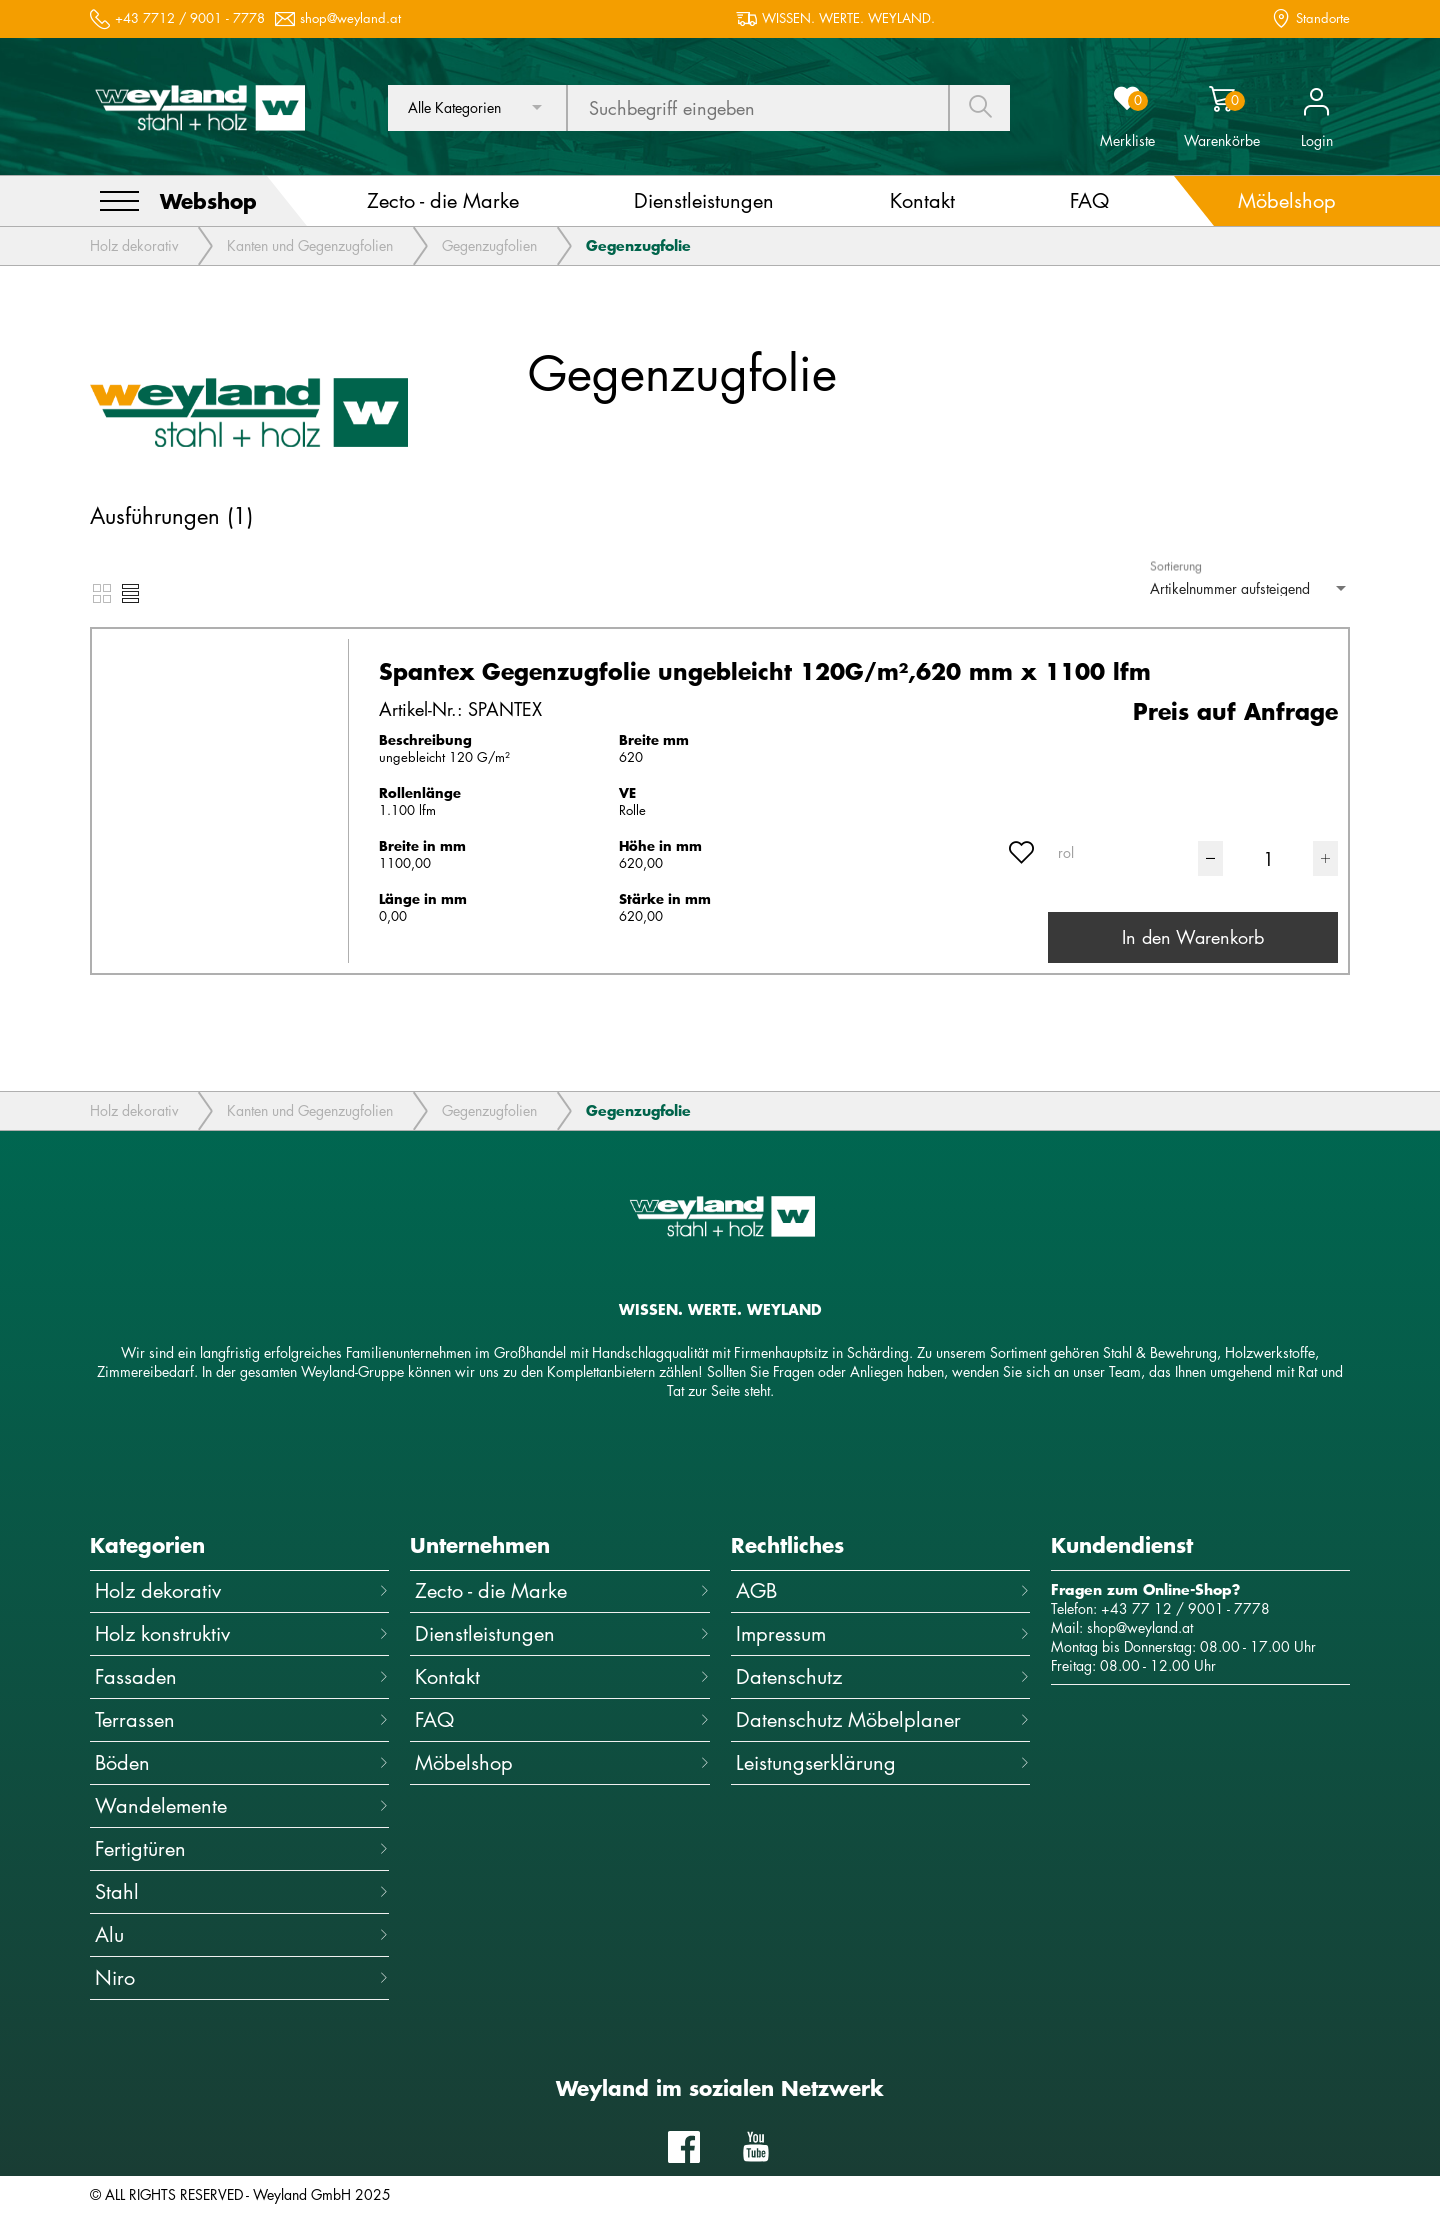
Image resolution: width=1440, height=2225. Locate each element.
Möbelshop (562, 1762)
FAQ (562, 1719)
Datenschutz (883, 1676)
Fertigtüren (242, 1848)
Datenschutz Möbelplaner (883, 1719)
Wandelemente (242, 1805)
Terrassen (242, 1719)
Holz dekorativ (134, 245)
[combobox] (477, 108)
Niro (242, 1977)
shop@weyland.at (350, 18)
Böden (242, 1762)
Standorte (1323, 18)
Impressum (883, 1633)
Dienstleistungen (562, 1633)
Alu (242, 1934)
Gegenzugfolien (489, 245)
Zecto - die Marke (562, 1590)
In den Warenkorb (1193, 937)
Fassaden (242, 1676)
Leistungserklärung (883, 1762)
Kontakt (562, 1676)
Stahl (242, 1891)
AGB (883, 1590)
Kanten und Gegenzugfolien (310, 245)
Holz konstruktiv (242, 1633)
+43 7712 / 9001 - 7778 (190, 18)
